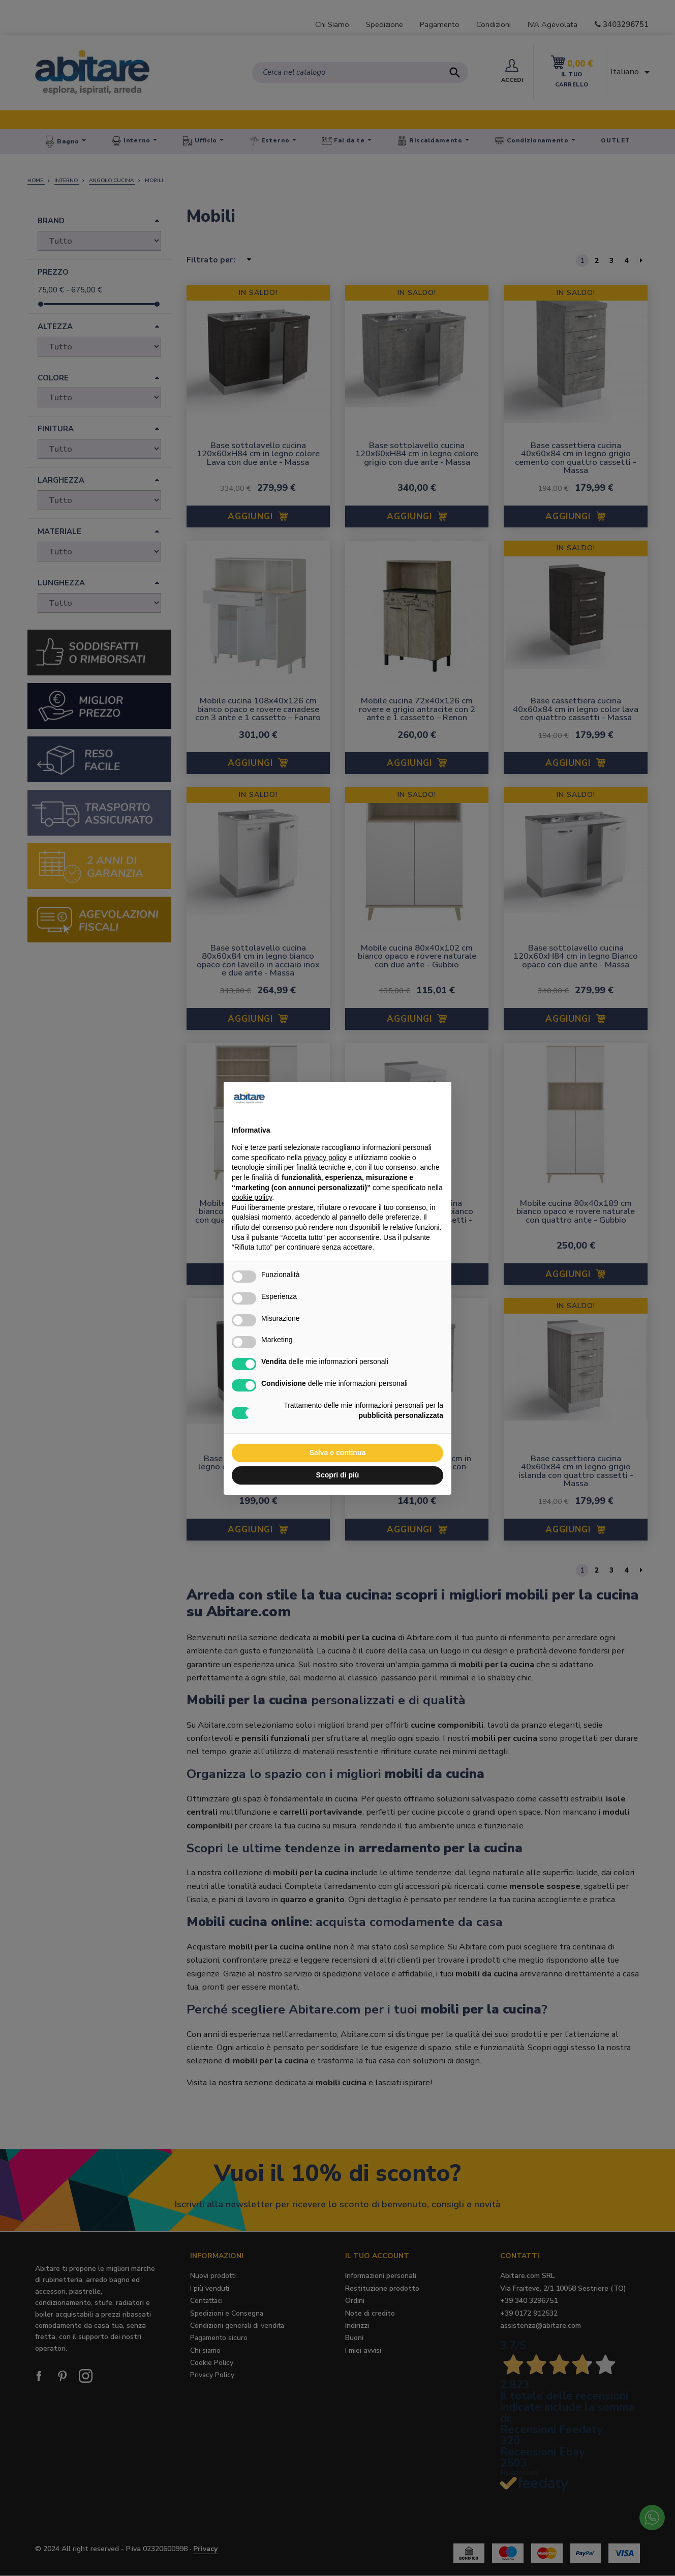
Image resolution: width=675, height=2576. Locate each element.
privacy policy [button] (325, 1157)
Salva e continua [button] (337, 1452)
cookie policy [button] (252, 1197)
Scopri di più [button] (337, 1475)
